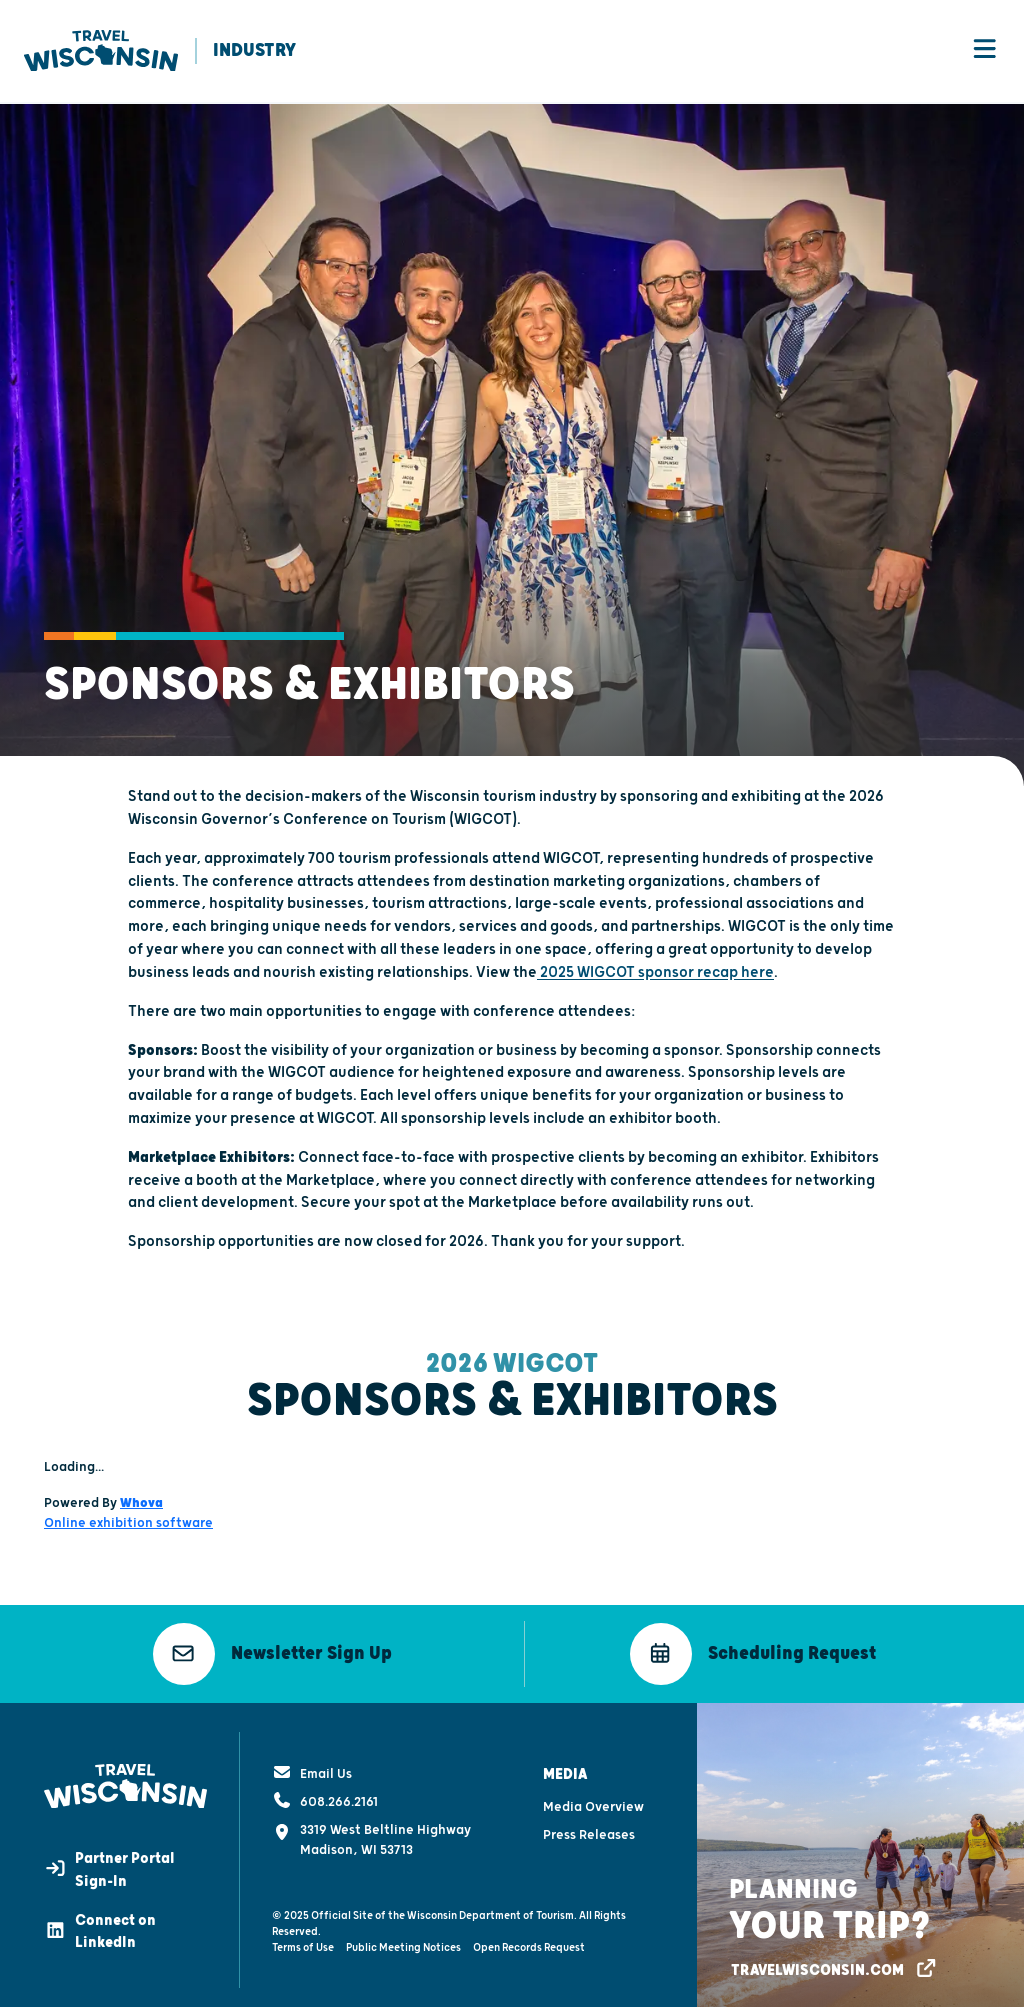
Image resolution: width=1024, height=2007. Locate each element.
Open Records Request (529, 1943)
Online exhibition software (128, 1524)
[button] (272, 1655)
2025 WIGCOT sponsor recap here (655, 973)
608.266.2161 (325, 1798)
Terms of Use (303, 1943)
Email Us (312, 1770)
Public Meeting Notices (403, 1943)
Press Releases (589, 1832)
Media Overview (593, 1804)
